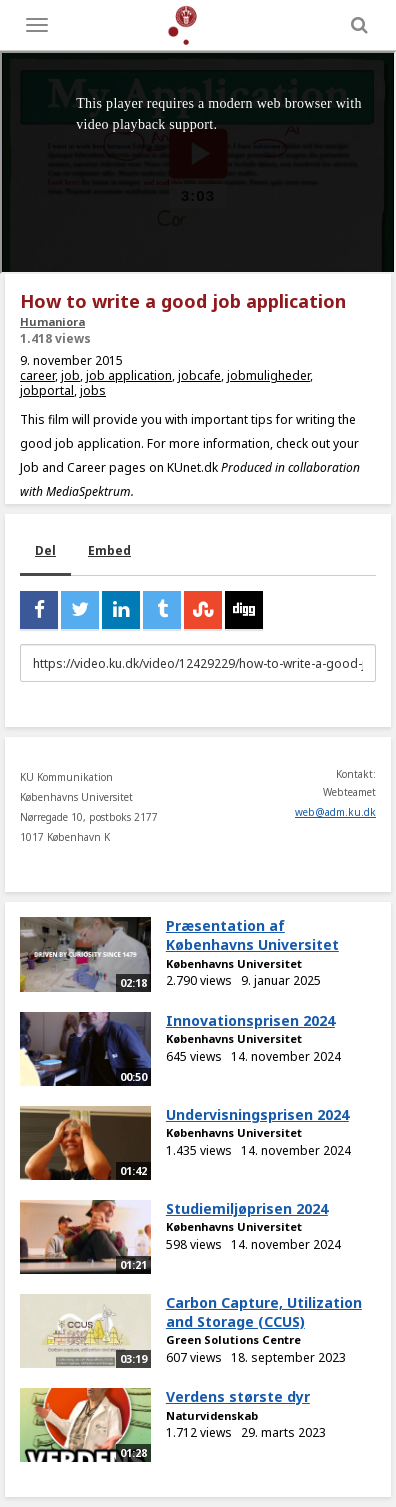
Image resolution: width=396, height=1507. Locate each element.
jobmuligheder (268, 375)
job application (129, 375)
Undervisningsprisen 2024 (257, 1114)
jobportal (47, 390)
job (70, 375)
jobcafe (199, 375)
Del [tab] (45, 550)
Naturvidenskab (212, 1415)
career (37, 375)
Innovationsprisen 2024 (250, 1020)
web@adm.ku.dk (335, 812)
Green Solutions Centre (233, 1339)
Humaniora (52, 321)
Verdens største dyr (238, 1396)
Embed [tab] (109, 550)
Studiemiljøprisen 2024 (247, 1208)
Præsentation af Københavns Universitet (252, 935)
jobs (93, 390)
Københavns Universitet (234, 963)
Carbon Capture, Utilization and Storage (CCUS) (264, 1312)
